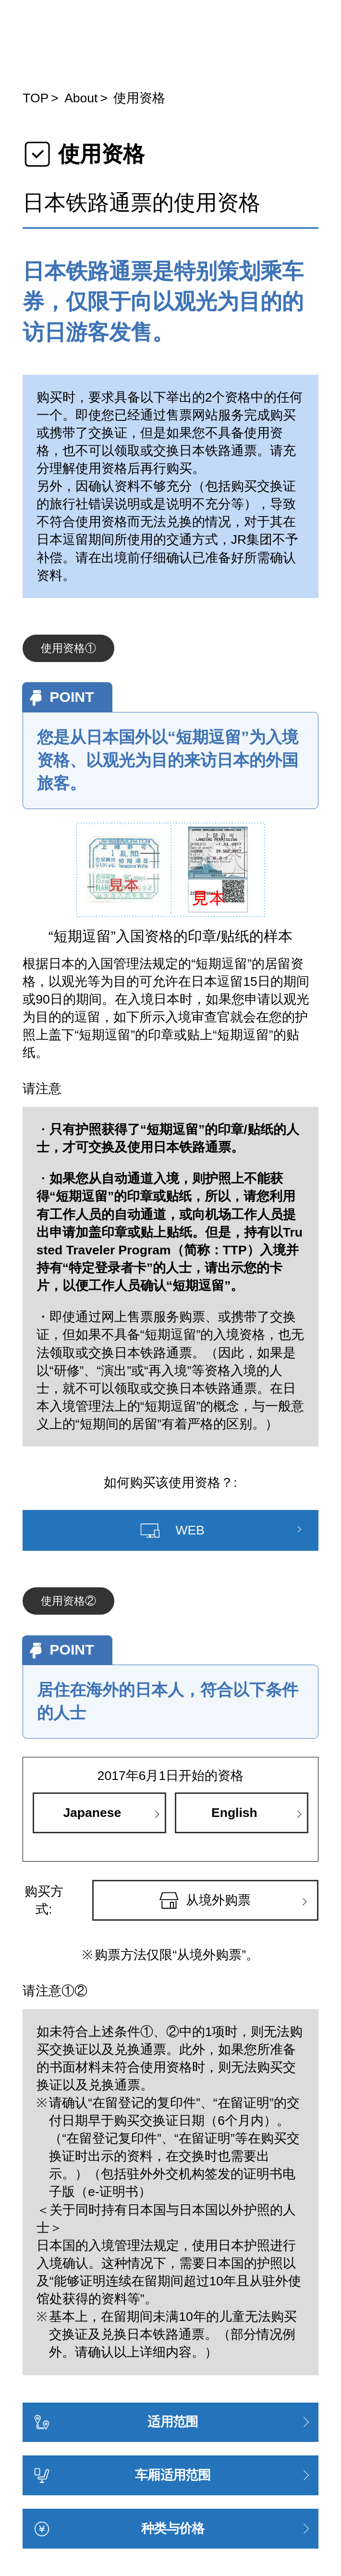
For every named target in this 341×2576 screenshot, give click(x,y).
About (80, 98)
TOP (36, 98)
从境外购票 (205, 1900)
